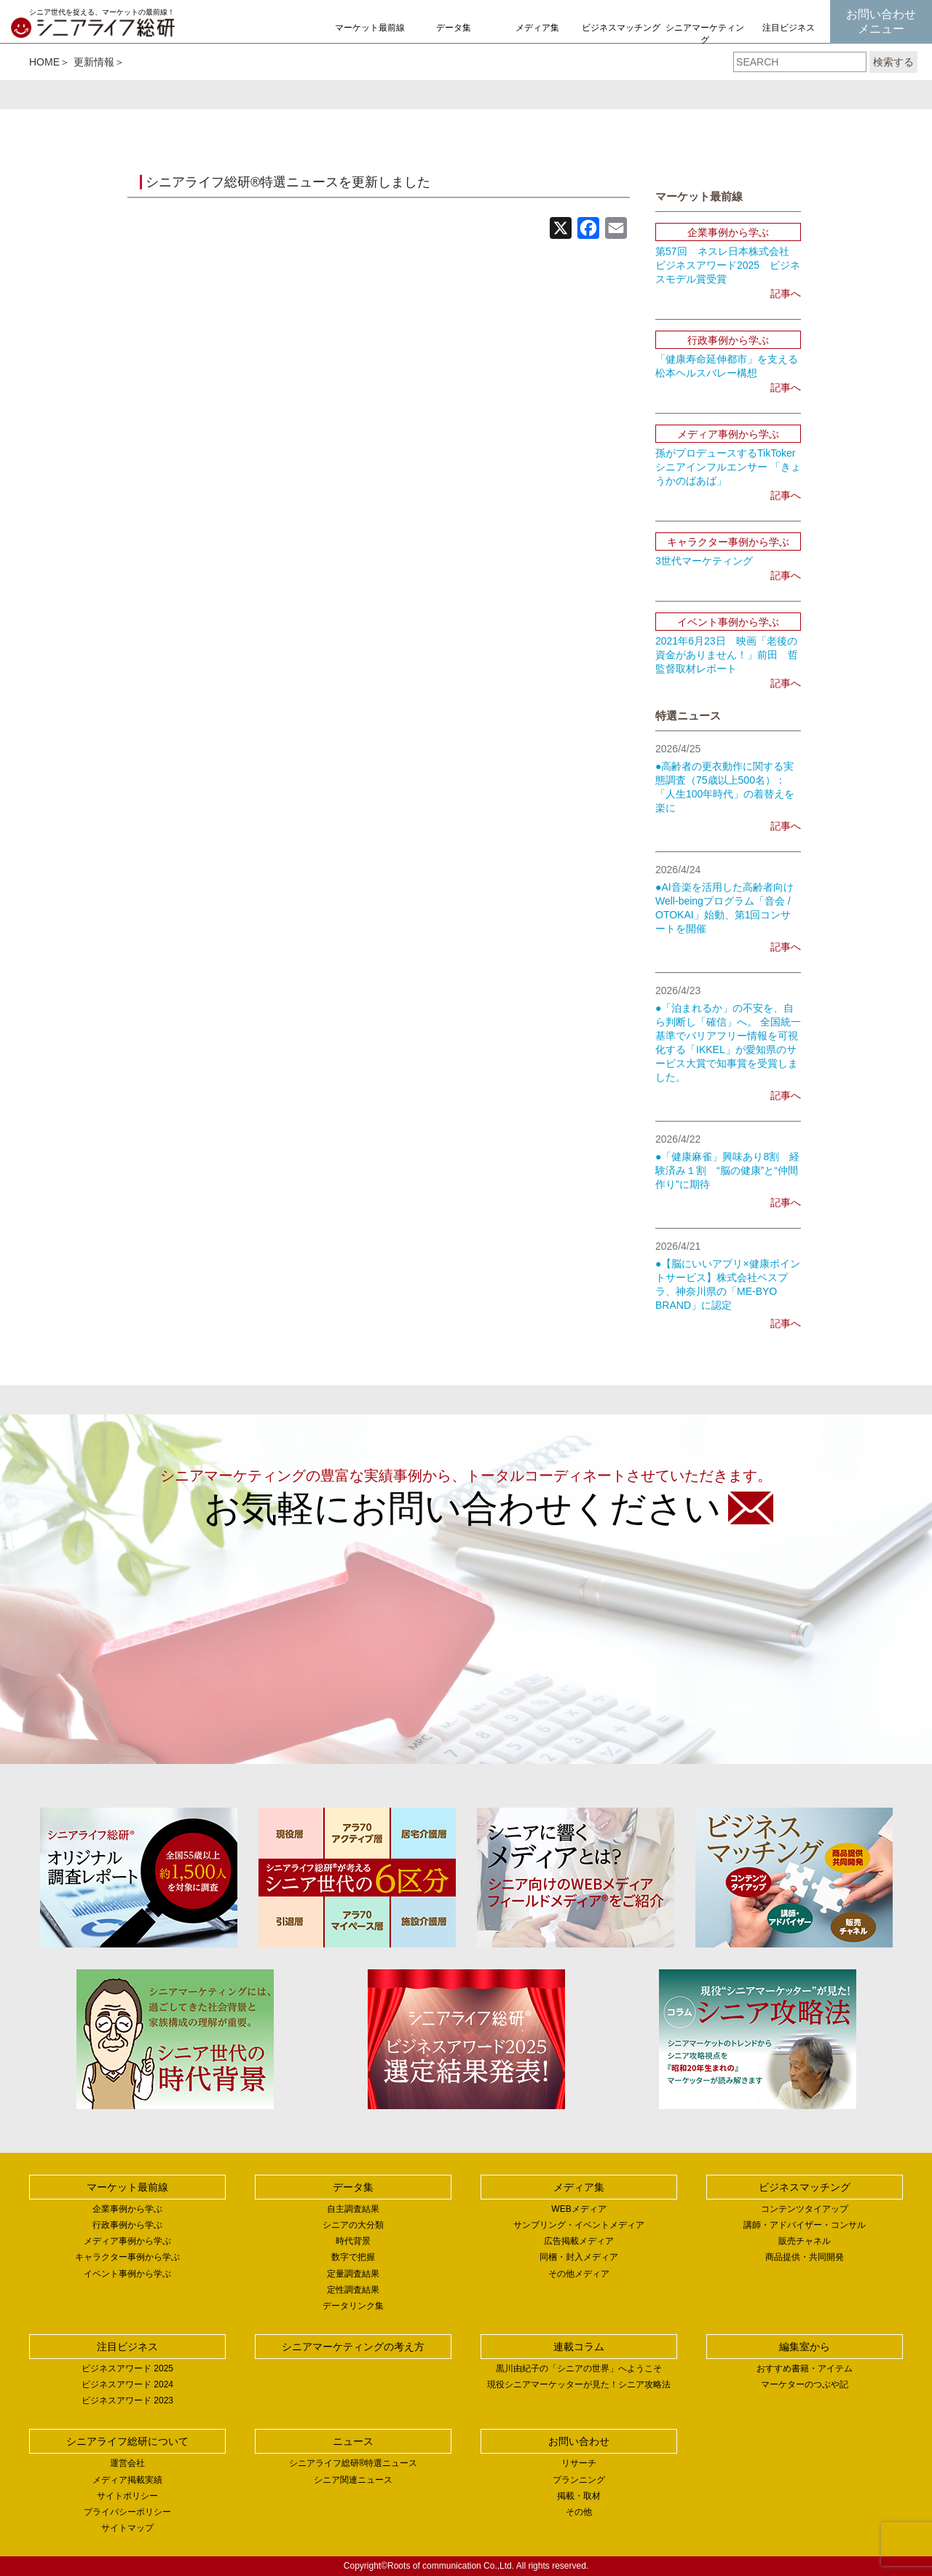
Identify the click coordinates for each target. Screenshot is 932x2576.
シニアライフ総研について (127, 2441)
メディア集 (537, 28)
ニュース (353, 2441)
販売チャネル (804, 2241)
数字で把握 (353, 2257)
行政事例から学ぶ (127, 2225)
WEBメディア (578, 2209)
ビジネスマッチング (621, 28)
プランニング (579, 2480)
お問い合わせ (578, 2441)
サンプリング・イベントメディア (578, 2225)
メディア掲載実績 (127, 2480)
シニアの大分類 (353, 2225)
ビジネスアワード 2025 (127, 2368)
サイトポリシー (127, 2496)
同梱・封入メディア (579, 2257)
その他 (579, 2512)
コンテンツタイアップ (804, 2209)
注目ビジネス (788, 28)
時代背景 (353, 2241)
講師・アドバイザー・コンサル (804, 2225)
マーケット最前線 (370, 28)
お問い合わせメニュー (881, 21)
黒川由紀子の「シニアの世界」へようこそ (579, 2368)
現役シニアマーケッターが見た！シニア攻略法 (579, 2384)
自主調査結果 (353, 2209)
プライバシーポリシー (127, 2512)
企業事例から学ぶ (127, 2209)
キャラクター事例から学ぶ (127, 2257)
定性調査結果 (353, 2290)
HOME (44, 62)
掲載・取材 (579, 2496)
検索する (893, 62)
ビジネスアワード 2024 (127, 2384)
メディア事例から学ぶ (127, 2241)
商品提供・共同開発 (804, 2257)
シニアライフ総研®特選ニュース (353, 2463)
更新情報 (94, 62)
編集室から (804, 2346)
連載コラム (578, 2346)
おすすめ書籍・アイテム (805, 2368)
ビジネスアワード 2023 (127, 2400)
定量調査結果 (353, 2274)
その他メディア (578, 2274)
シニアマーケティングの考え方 (705, 40)
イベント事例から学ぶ (127, 2274)
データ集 (453, 28)
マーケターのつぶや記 (804, 2384)
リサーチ (578, 2463)
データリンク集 (353, 2306)
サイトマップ (127, 2528)
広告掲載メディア (579, 2241)
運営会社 (127, 2463)
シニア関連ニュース (353, 2480)
